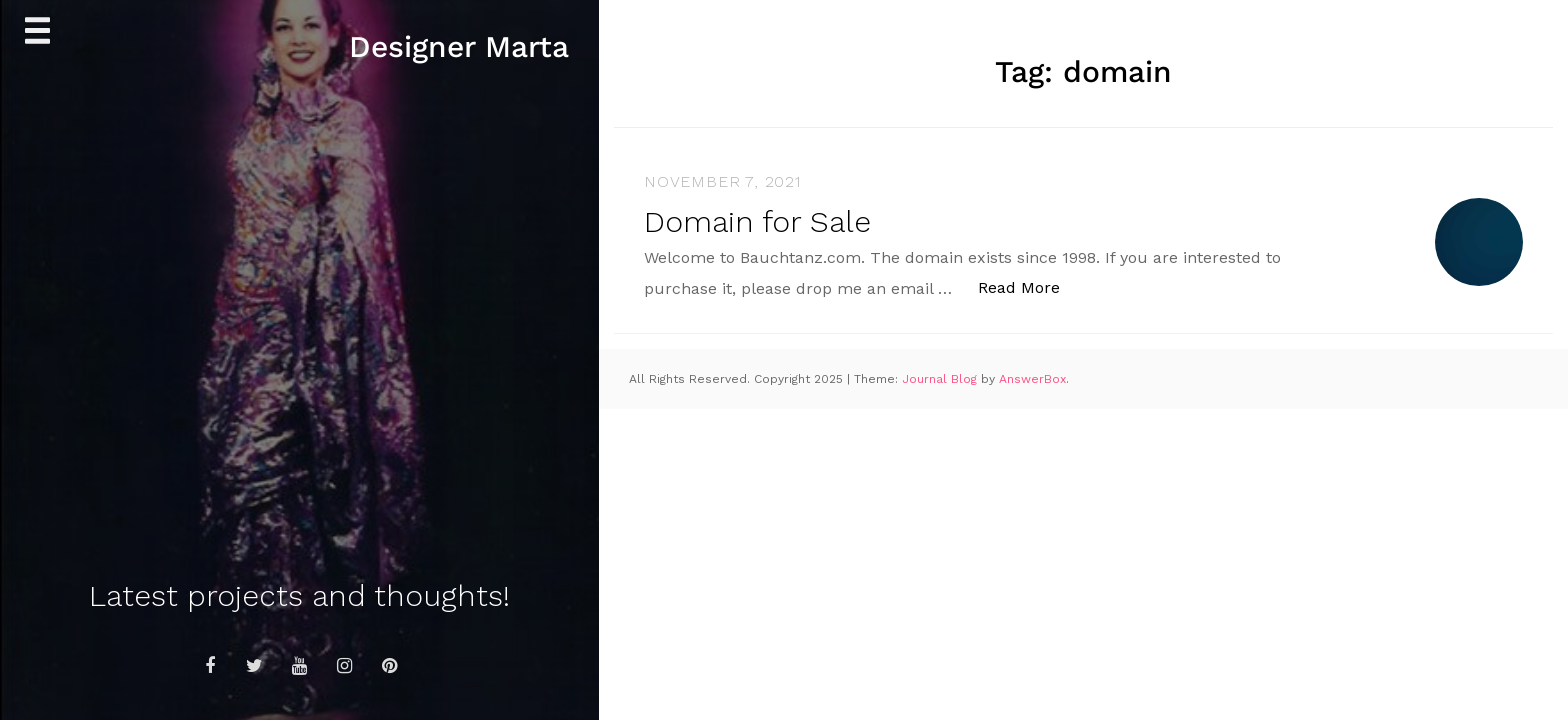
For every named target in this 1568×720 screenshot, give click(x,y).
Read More (1029, 286)
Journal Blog (941, 379)
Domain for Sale (757, 221)
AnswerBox (1032, 379)
